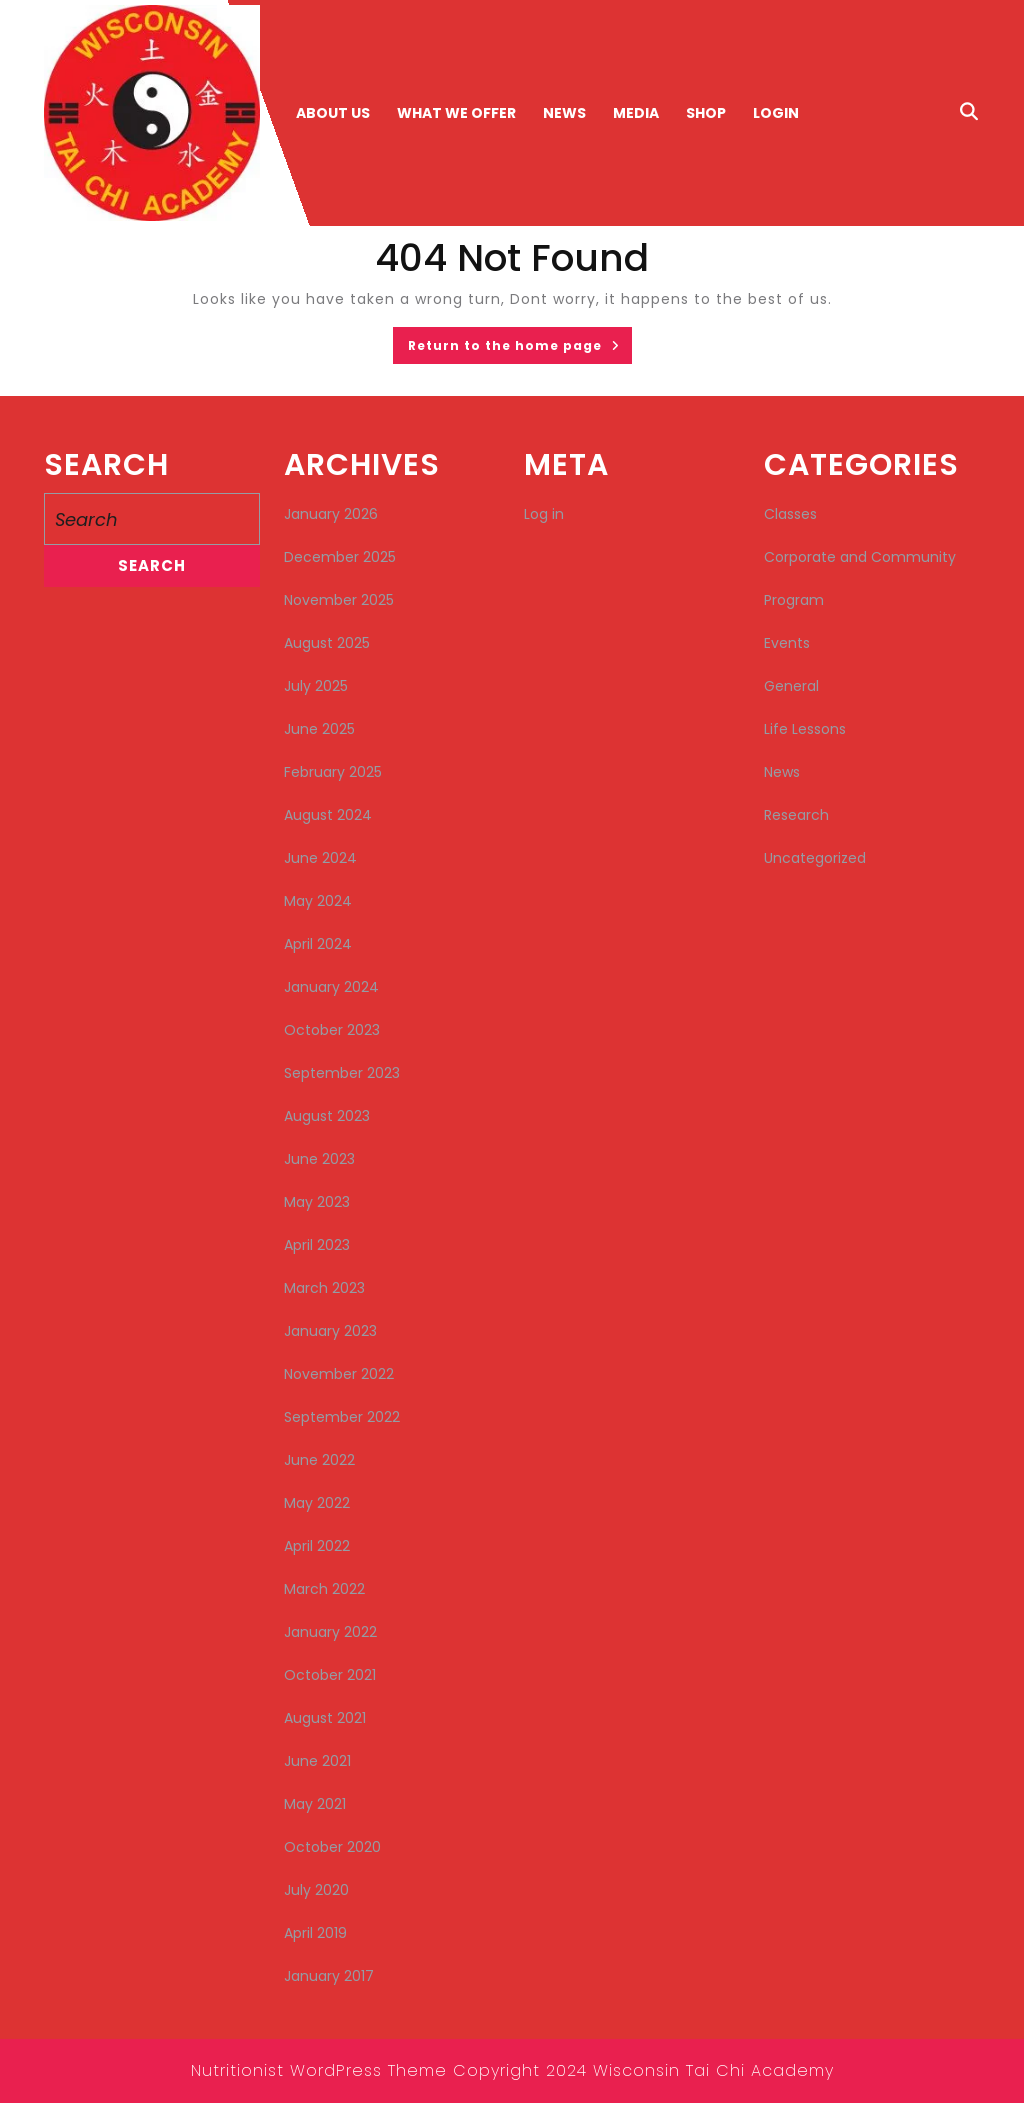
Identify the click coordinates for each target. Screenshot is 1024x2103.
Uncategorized (815, 858)
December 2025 (340, 557)
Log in (544, 514)
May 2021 (315, 1804)
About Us (333, 113)
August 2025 (327, 643)
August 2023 (327, 1116)
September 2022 (342, 1417)
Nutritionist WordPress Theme (319, 2070)
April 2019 (315, 1933)
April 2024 (318, 944)
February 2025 (333, 772)
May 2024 (318, 901)
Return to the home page (520, 349)
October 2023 (332, 1030)
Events (787, 643)
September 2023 (342, 1073)
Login (776, 113)
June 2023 (319, 1159)
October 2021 (330, 1675)
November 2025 (339, 600)
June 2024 (320, 858)
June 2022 (319, 1460)
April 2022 (317, 1546)
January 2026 (331, 514)
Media (636, 113)
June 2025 (319, 729)
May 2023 (317, 1202)
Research (796, 815)
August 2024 (328, 815)
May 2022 (317, 1503)
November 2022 (339, 1374)
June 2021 (317, 1761)
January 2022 (330, 1632)
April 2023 (317, 1245)
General (791, 686)
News (564, 113)
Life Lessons (805, 729)
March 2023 (324, 1288)
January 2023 (330, 1331)
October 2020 (332, 1847)
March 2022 (324, 1589)
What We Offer (456, 113)
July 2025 (316, 686)
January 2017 (329, 1976)
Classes (790, 514)
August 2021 (325, 1718)
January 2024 (331, 987)
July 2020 (316, 1890)
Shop (706, 113)
